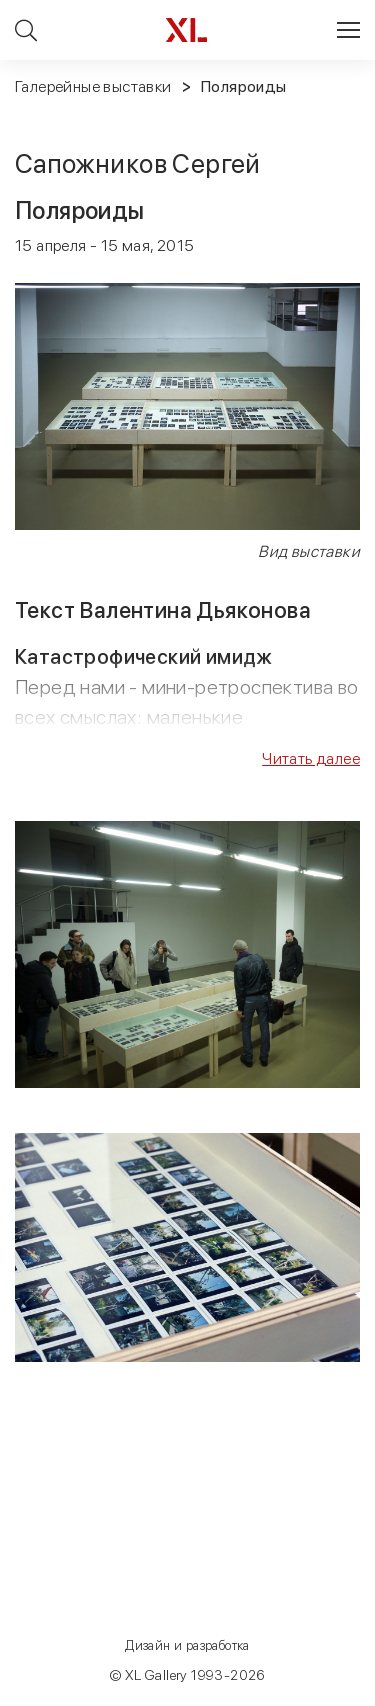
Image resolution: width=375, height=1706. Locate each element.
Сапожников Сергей (138, 163)
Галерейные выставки (93, 86)
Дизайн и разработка (187, 1645)
